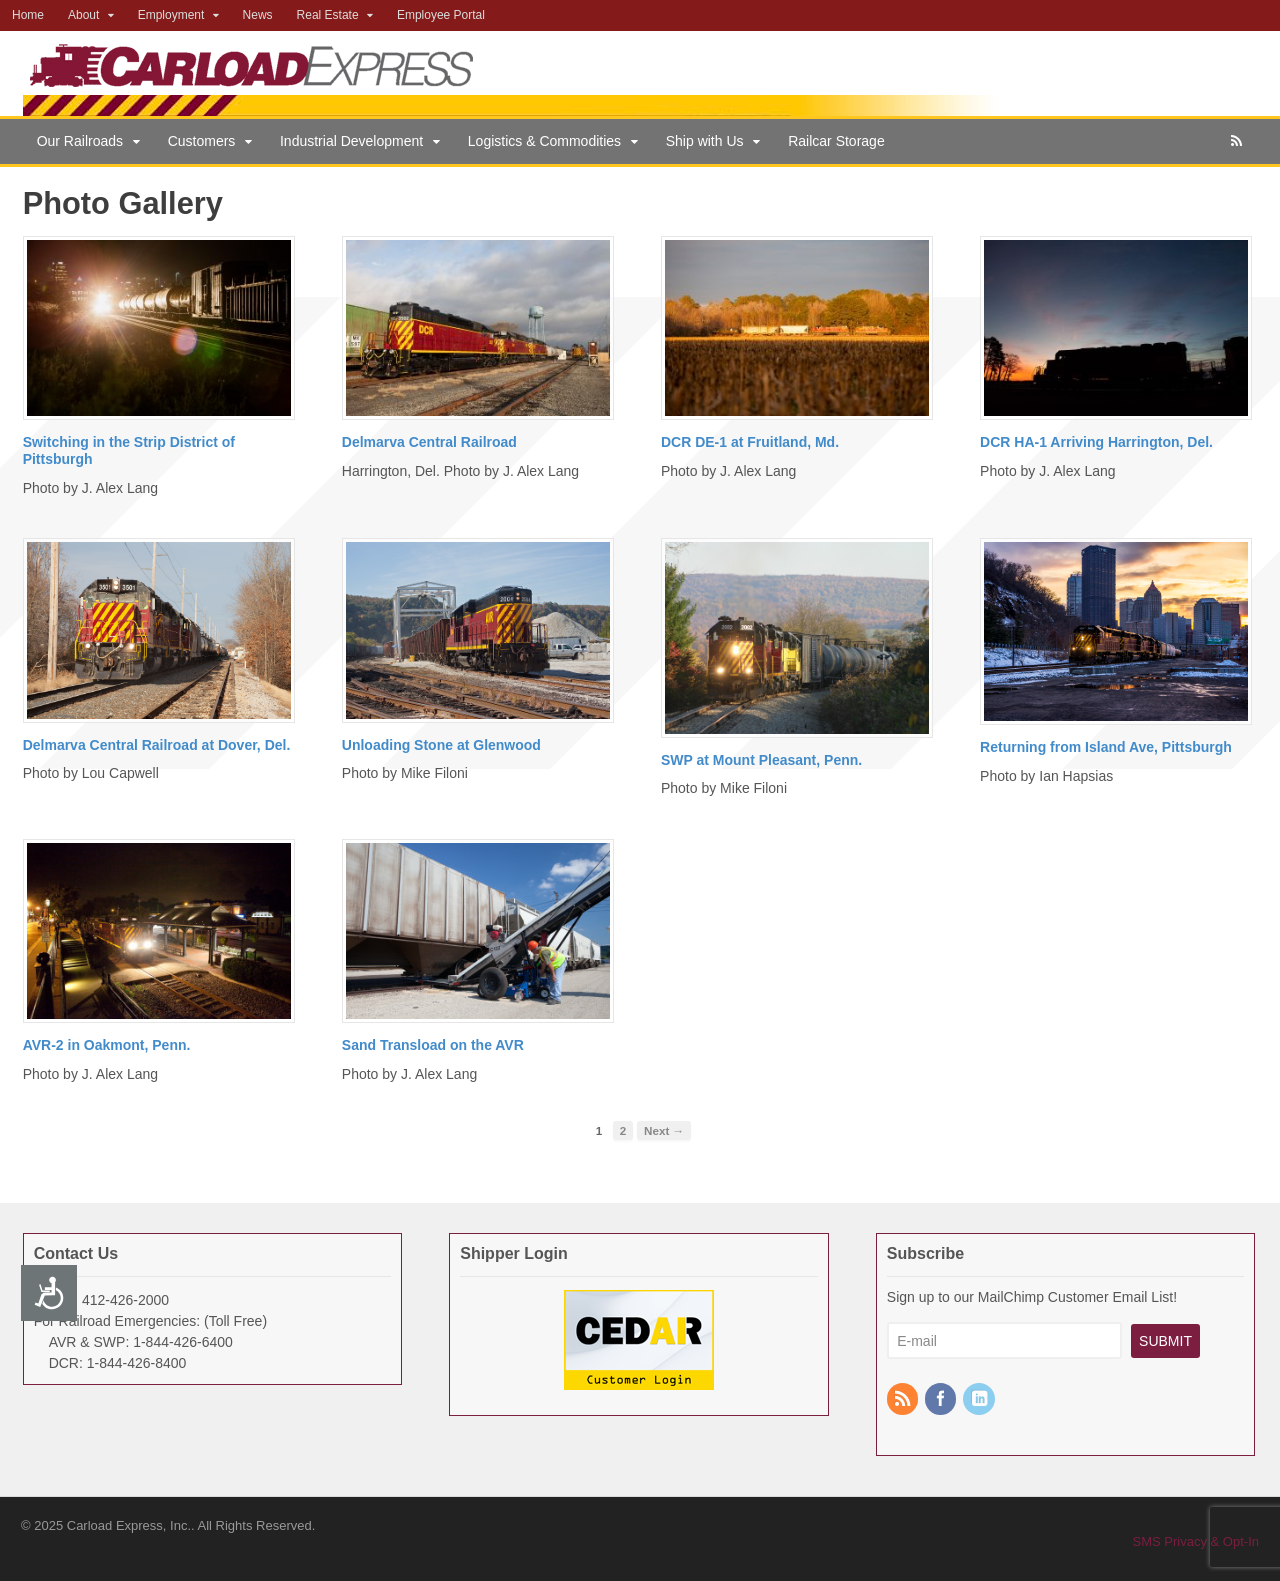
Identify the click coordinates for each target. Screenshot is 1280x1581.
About (83, 15)
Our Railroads (80, 141)
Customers (202, 141)
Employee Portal (441, 15)
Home (28, 15)
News (258, 15)
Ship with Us (705, 141)
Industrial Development (351, 141)
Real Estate (328, 15)
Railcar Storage (836, 141)
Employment (171, 15)
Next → (664, 1130)
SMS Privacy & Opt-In (1196, 1541)
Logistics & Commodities (544, 141)
